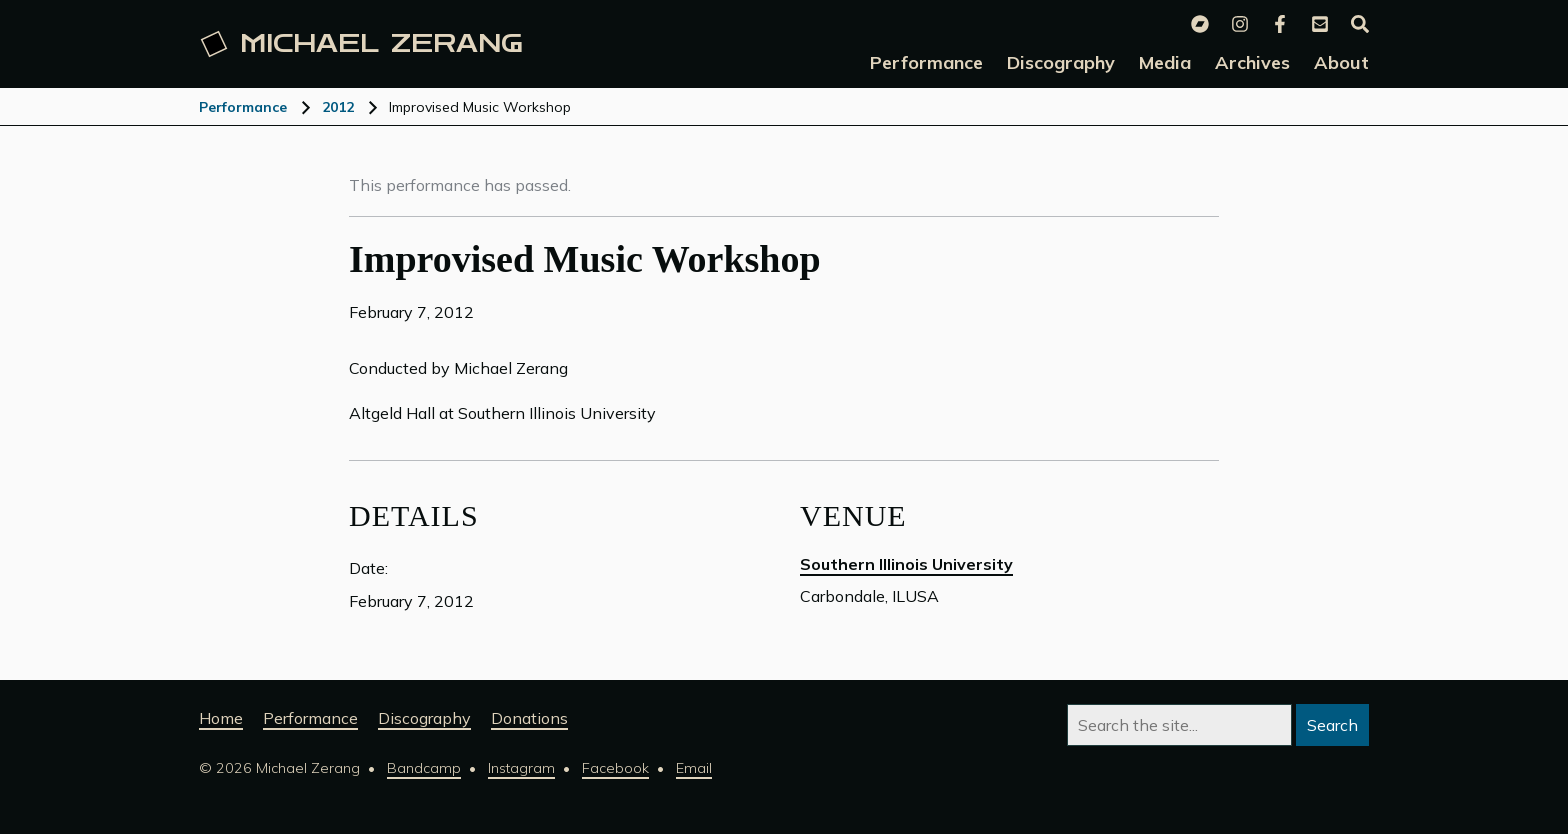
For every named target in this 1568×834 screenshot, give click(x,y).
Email (694, 768)
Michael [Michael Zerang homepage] (362, 44)
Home (221, 718)
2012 (338, 107)
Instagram (521, 768)
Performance (243, 107)
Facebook (615, 768)
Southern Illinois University (906, 564)
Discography (424, 718)
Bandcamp (424, 768)
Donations (529, 718)
